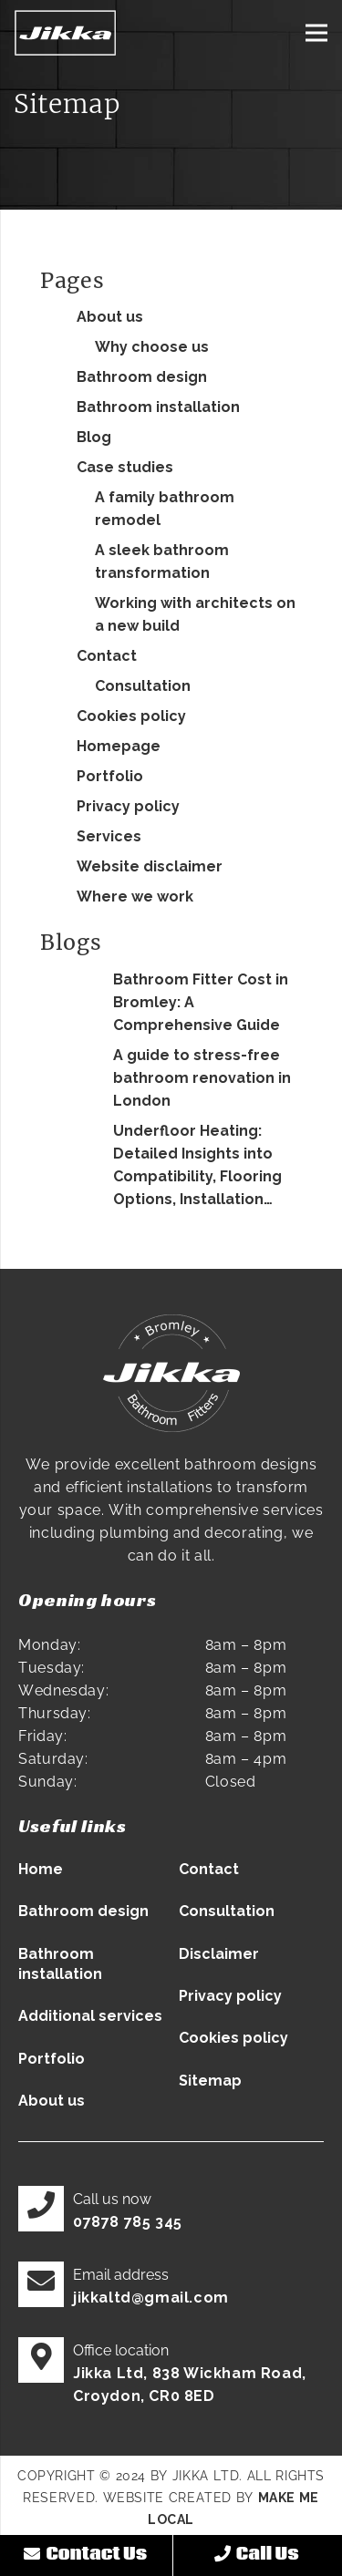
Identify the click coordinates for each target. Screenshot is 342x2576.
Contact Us (85, 2554)
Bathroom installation (158, 407)
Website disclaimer (150, 866)
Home (40, 1869)
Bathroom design (142, 377)
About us (110, 316)
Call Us (256, 2554)
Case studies (125, 467)
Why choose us (152, 346)
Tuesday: (51, 1667)
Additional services (90, 2016)
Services (109, 836)
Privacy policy (128, 806)
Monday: (49, 1645)
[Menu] (316, 33)
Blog (94, 437)
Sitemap (210, 2080)
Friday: (42, 1736)
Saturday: (53, 1758)
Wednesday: (63, 1690)
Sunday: (47, 1781)
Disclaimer (219, 1954)
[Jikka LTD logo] (65, 33)
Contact (107, 656)
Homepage (119, 746)
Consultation (143, 686)
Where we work (135, 896)
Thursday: (54, 1713)
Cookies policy (131, 716)
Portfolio (110, 776)
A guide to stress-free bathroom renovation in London (202, 1077)
